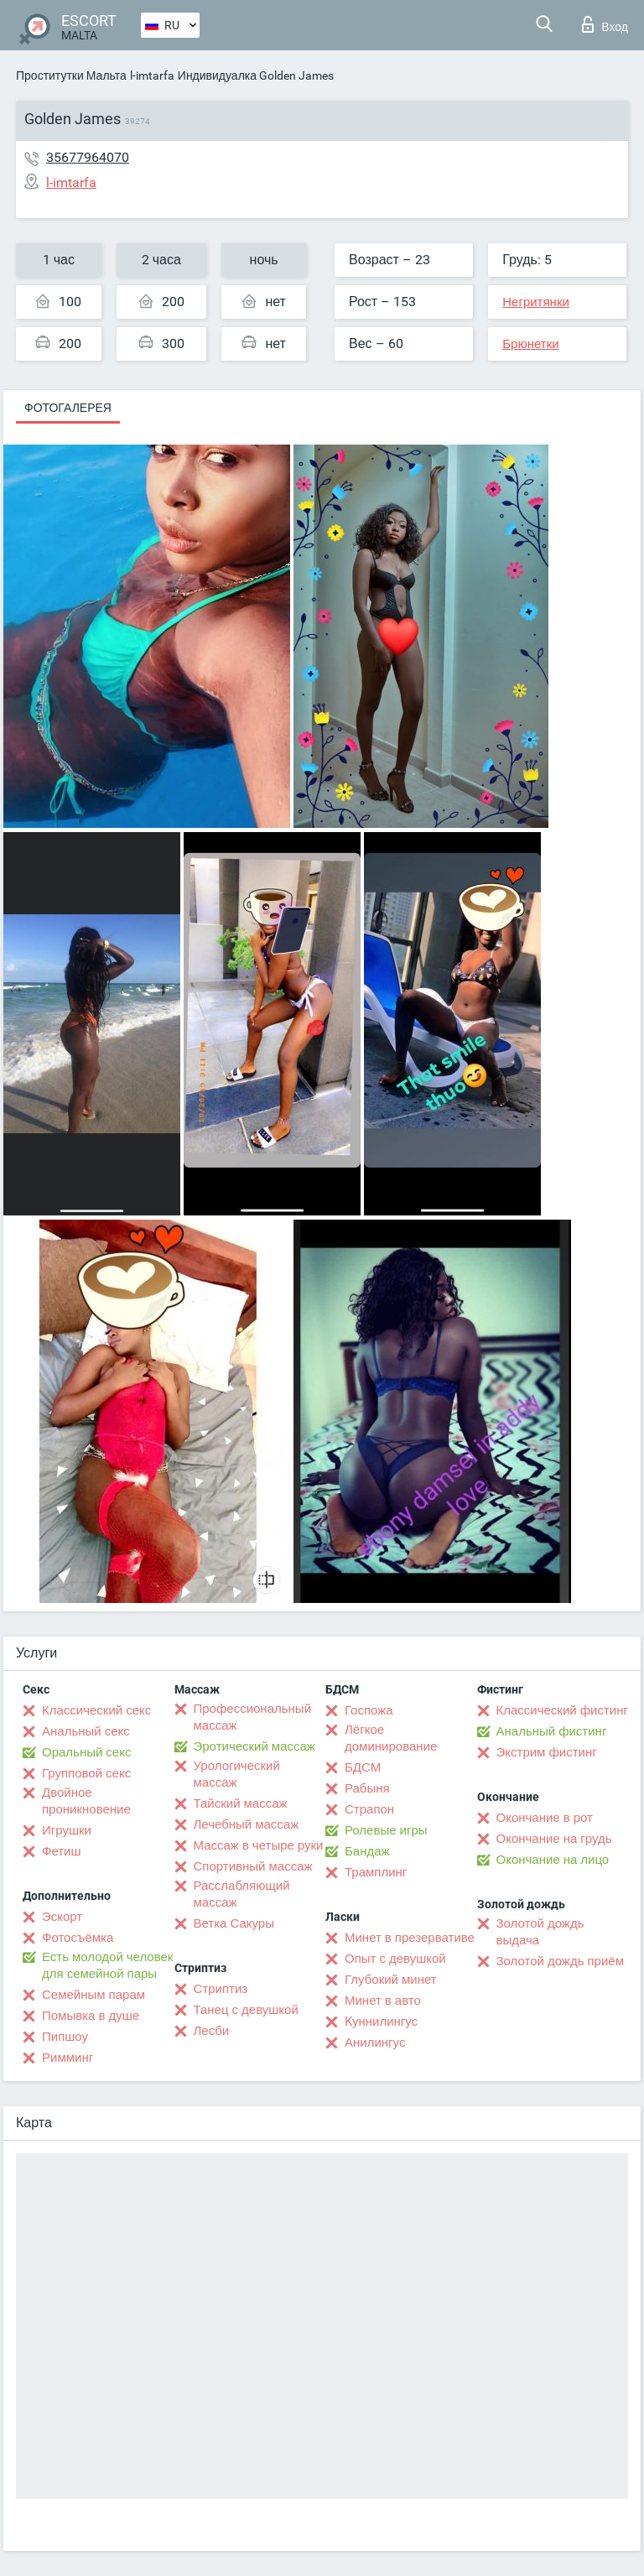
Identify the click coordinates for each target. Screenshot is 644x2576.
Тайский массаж (241, 1803)
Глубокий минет (391, 1979)
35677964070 (87, 157)
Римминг (67, 2057)
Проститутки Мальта (71, 75)
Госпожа (369, 1710)
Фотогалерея (68, 407)
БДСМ (363, 1767)
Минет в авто (383, 2000)
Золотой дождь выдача (540, 1932)
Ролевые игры (386, 1830)
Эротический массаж (254, 1746)
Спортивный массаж (253, 1866)
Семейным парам (93, 1994)
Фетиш (61, 1851)
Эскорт (62, 1916)
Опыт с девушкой (395, 1958)
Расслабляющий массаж (242, 1894)
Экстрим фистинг (546, 1752)
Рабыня (367, 1788)
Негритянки (535, 302)
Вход (605, 24)
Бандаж (367, 1851)
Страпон (369, 1809)
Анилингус (375, 2042)
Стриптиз (221, 1988)
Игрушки (66, 1830)
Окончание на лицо (553, 1859)
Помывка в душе (90, 2015)
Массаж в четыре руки (259, 1845)
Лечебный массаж (246, 1824)
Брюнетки (530, 343)
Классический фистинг (562, 1710)
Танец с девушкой (246, 2009)
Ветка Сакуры (234, 1923)
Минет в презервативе (410, 1937)
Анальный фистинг (551, 1731)
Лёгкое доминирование (391, 1738)
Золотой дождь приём (560, 1961)
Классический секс (96, 1710)
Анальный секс (86, 1731)
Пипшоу (65, 2036)
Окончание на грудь (554, 1838)
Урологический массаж (237, 1774)
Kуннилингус (381, 2021)
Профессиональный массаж (253, 1717)
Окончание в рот (544, 1817)
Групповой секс (86, 1773)
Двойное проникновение (86, 1801)
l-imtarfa (152, 75)
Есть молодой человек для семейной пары (107, 1965)
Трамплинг (376, 1872)
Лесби (212, 2030)
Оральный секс (86, 1752)
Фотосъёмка (77, 1937)
